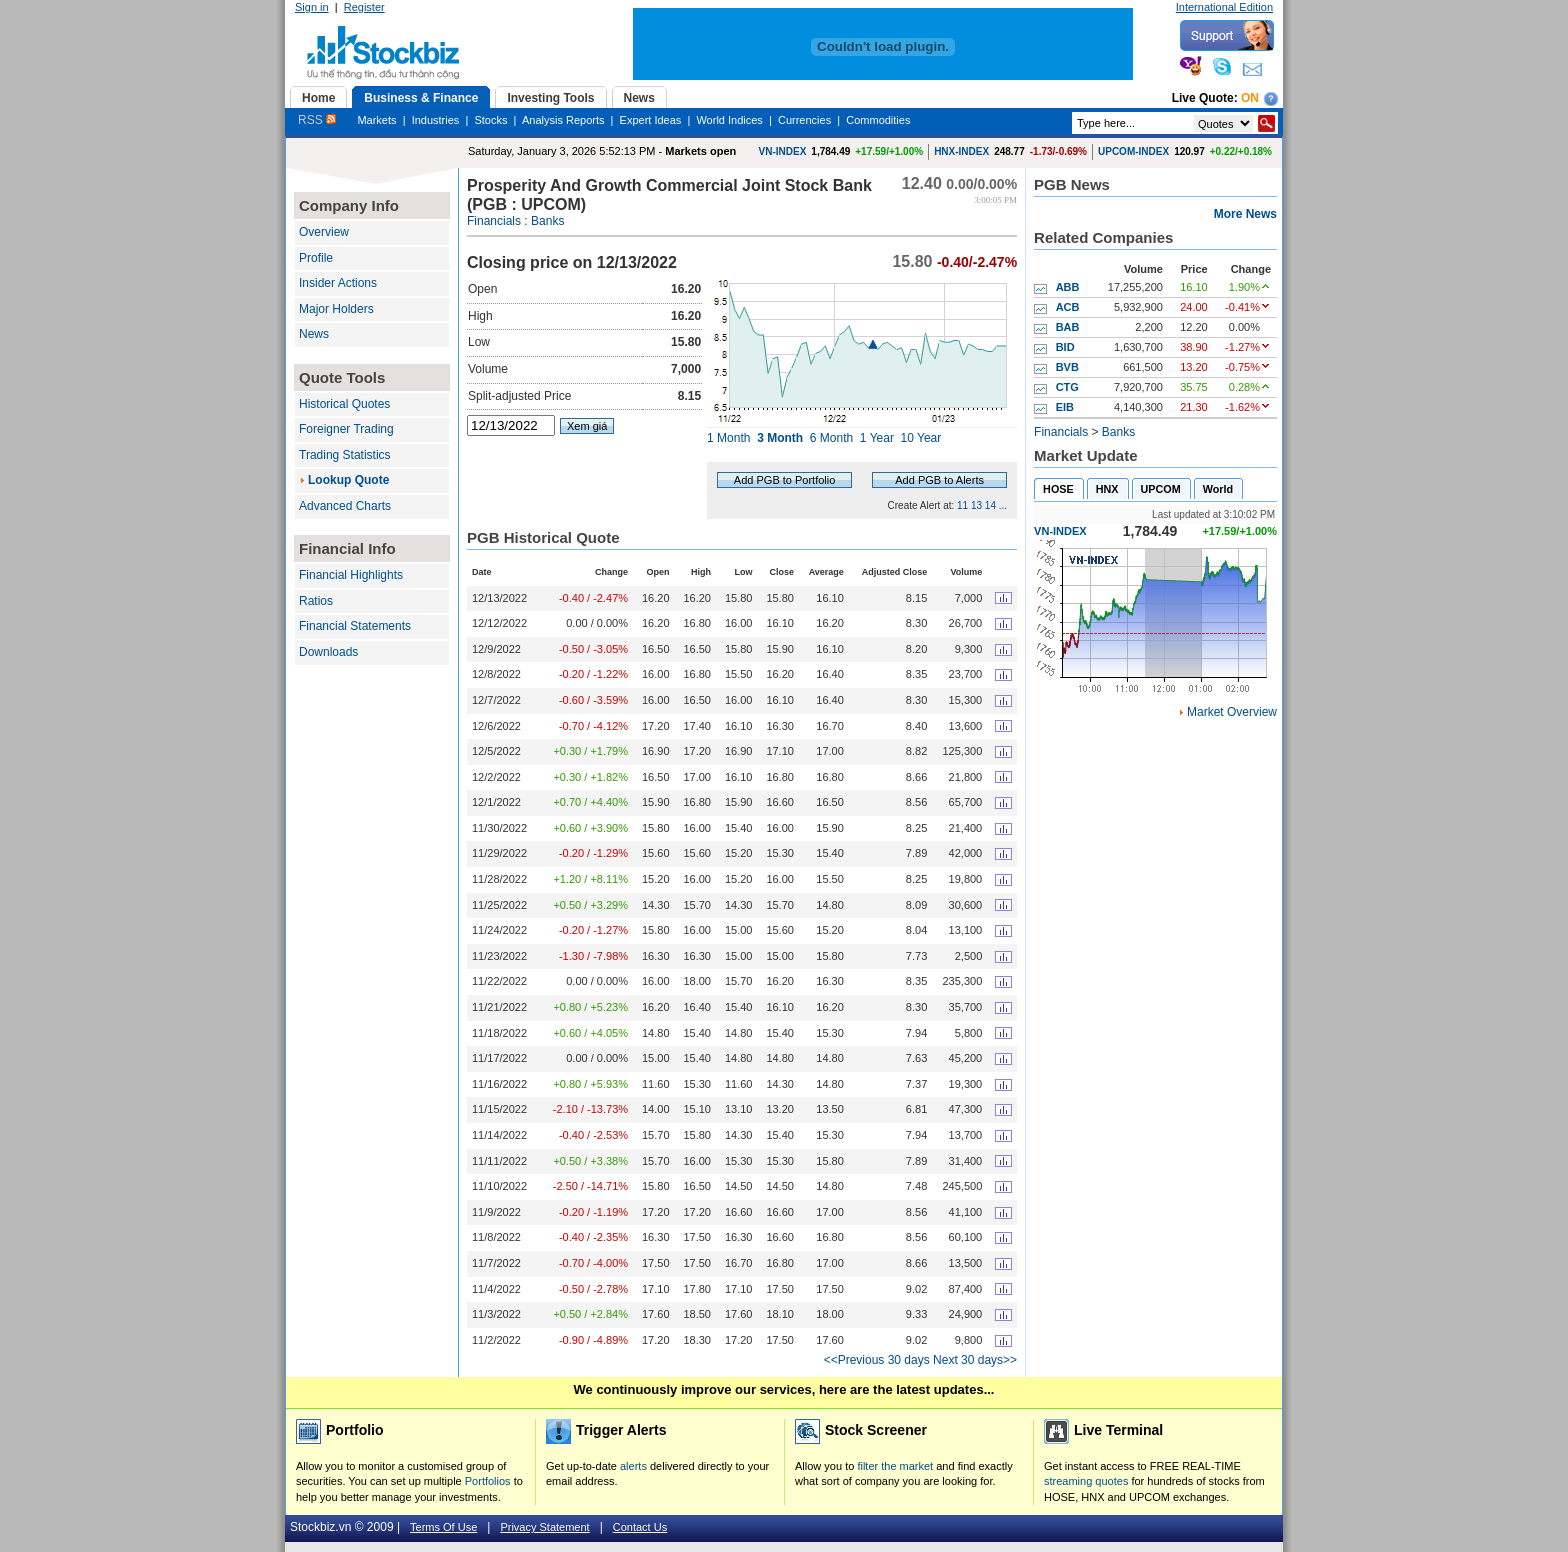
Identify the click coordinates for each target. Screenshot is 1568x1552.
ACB (1068, 307)
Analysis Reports (563, 120)
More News (1245, 214)
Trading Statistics (345, 455)
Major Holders (336, 309)
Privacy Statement (544, 1527)
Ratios (316, 601)
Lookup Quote (348, 480)
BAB (1068, 327)
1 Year (877, 438)
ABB (1068, 287)
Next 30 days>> (975, 1360)
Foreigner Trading (346, 429)
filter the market (895, 1466)
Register (364, 7)
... (1003, 505)
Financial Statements (355, 626)
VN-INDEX (783, 151)
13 (976, 505)
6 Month (831, 438)
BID (1065, 347)
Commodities (878, 120)
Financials (494, 221)
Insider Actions (338, 283)
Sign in (312, 7)
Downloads (328, 652)
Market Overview (1232, 712)
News (314, 334)
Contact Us (640, 1527)
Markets (376, 120)
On (1250, 98)
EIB (1065, 407)
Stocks (490, 120)
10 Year (921, 438)
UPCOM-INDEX (1133, 151)
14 (990, 505)
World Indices (729, 120)
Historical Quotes (344, 404)
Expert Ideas (651, 120)
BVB (1067, 367)
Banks (547, 221)
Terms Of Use (443, 1527)
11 (962, 505)
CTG (1067, 387)
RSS (317, 120)
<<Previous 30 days (877, 1360)
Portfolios (488, 1481)
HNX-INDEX (961, 151)
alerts (633, 1466)
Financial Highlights (351, 575)
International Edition (1224, 7)
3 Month (780, 438)
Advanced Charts (345, 506)
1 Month (728, 438)
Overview (324, 232)
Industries (436, 120)
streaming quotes (1086, 1481)
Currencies (804, 120)
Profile (316, 258)
